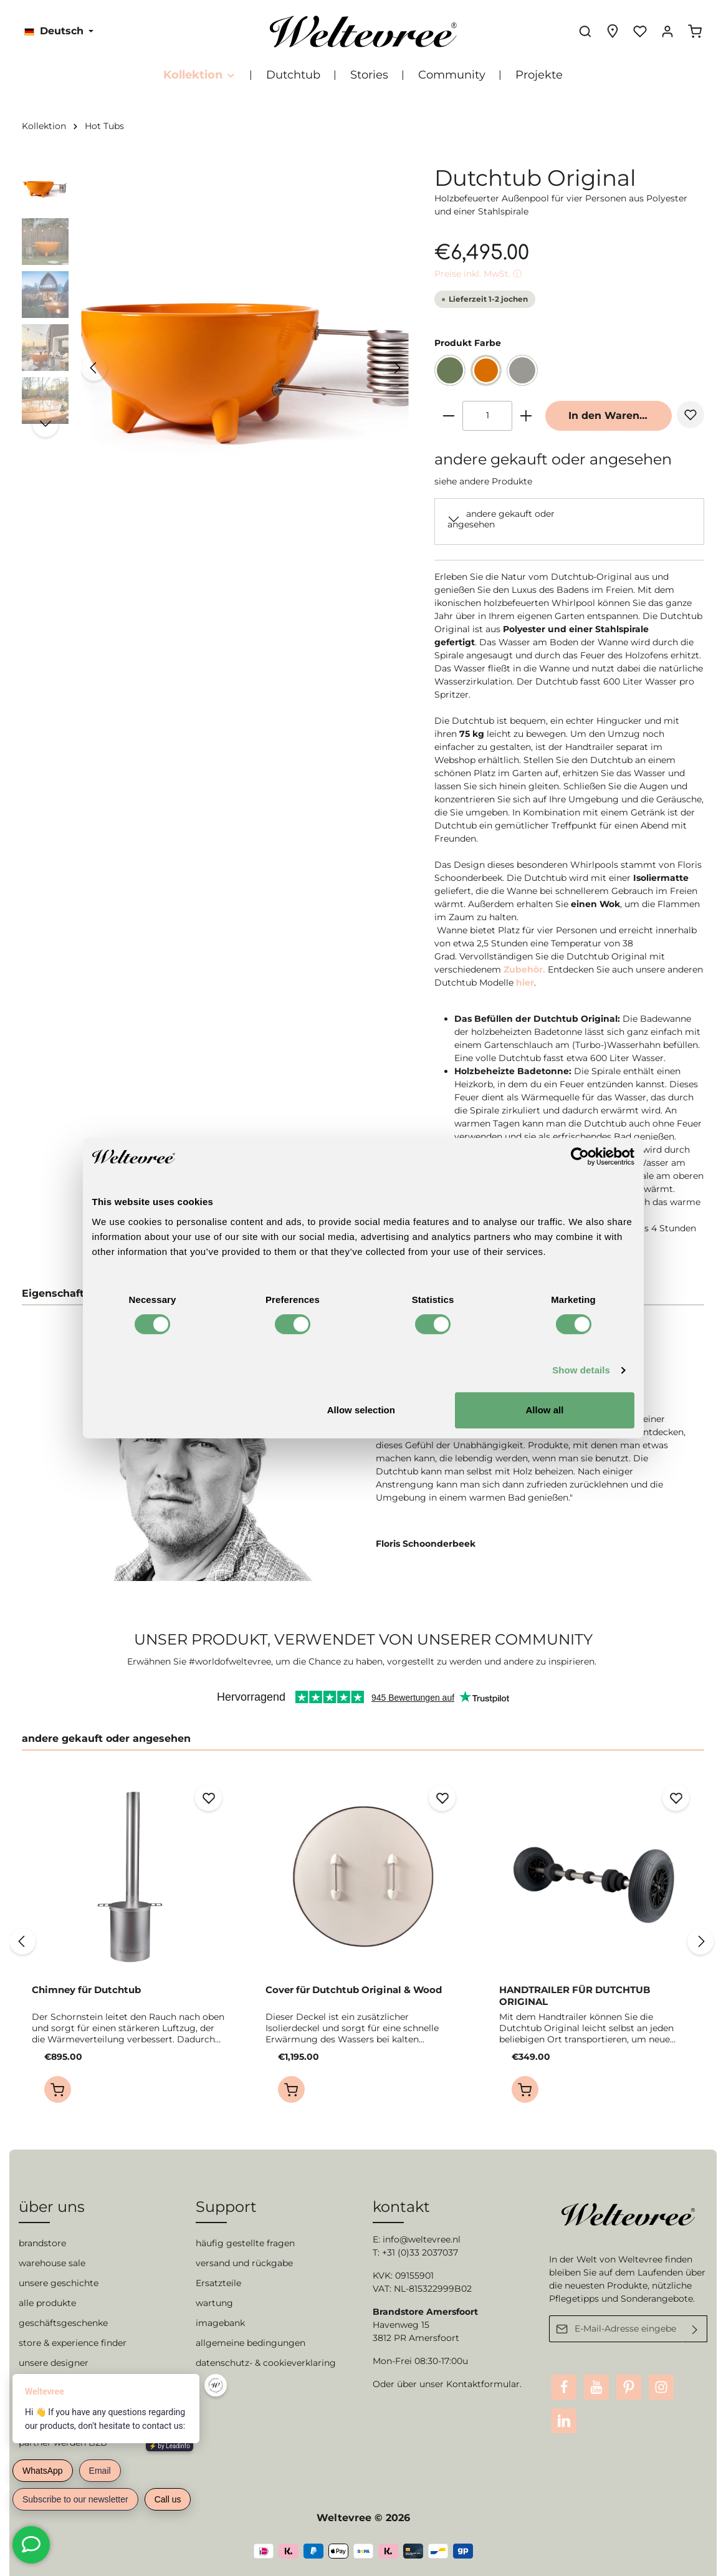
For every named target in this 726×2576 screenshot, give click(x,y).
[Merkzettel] (640, 31)
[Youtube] (596, 2387)
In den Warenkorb (616, 415)
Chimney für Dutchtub (86, 1990)
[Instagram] (661, 2387)
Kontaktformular (483, 2384)
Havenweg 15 (401, 2324)
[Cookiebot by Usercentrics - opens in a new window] (579, 1156)
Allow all (545, 1410)
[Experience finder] (612, 31)
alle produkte (47, 2303)
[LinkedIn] (564, 2420)
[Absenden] (695, 2328)
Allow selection (361, 1410)
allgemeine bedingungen (250, 2342)
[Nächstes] (396, 368)
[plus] (526, 416)
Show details (581, 1370)
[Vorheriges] (94, 368)
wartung (214, 2303)
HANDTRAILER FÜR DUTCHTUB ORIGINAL (574, 1995)
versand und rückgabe (244, 2263)
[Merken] (690, 414)
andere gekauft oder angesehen (501, 519)
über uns (52, 2207)
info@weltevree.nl (422, 2239)
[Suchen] (585, 31)
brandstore (42, 2243)
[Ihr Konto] (667, 31)
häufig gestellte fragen (245, 2243)
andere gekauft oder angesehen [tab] (106, 1738)
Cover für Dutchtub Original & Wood (353, 1990)
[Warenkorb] (694, 31)
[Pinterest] (628, 2387)
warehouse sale (52, 2263)
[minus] (448, 416)
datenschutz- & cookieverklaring (266, 2362)
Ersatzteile (218, 2283)
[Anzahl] (487, 416)
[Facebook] (564, 2387)
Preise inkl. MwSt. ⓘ (478, 273)
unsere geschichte (58, 2283)
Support (226, 2207)
